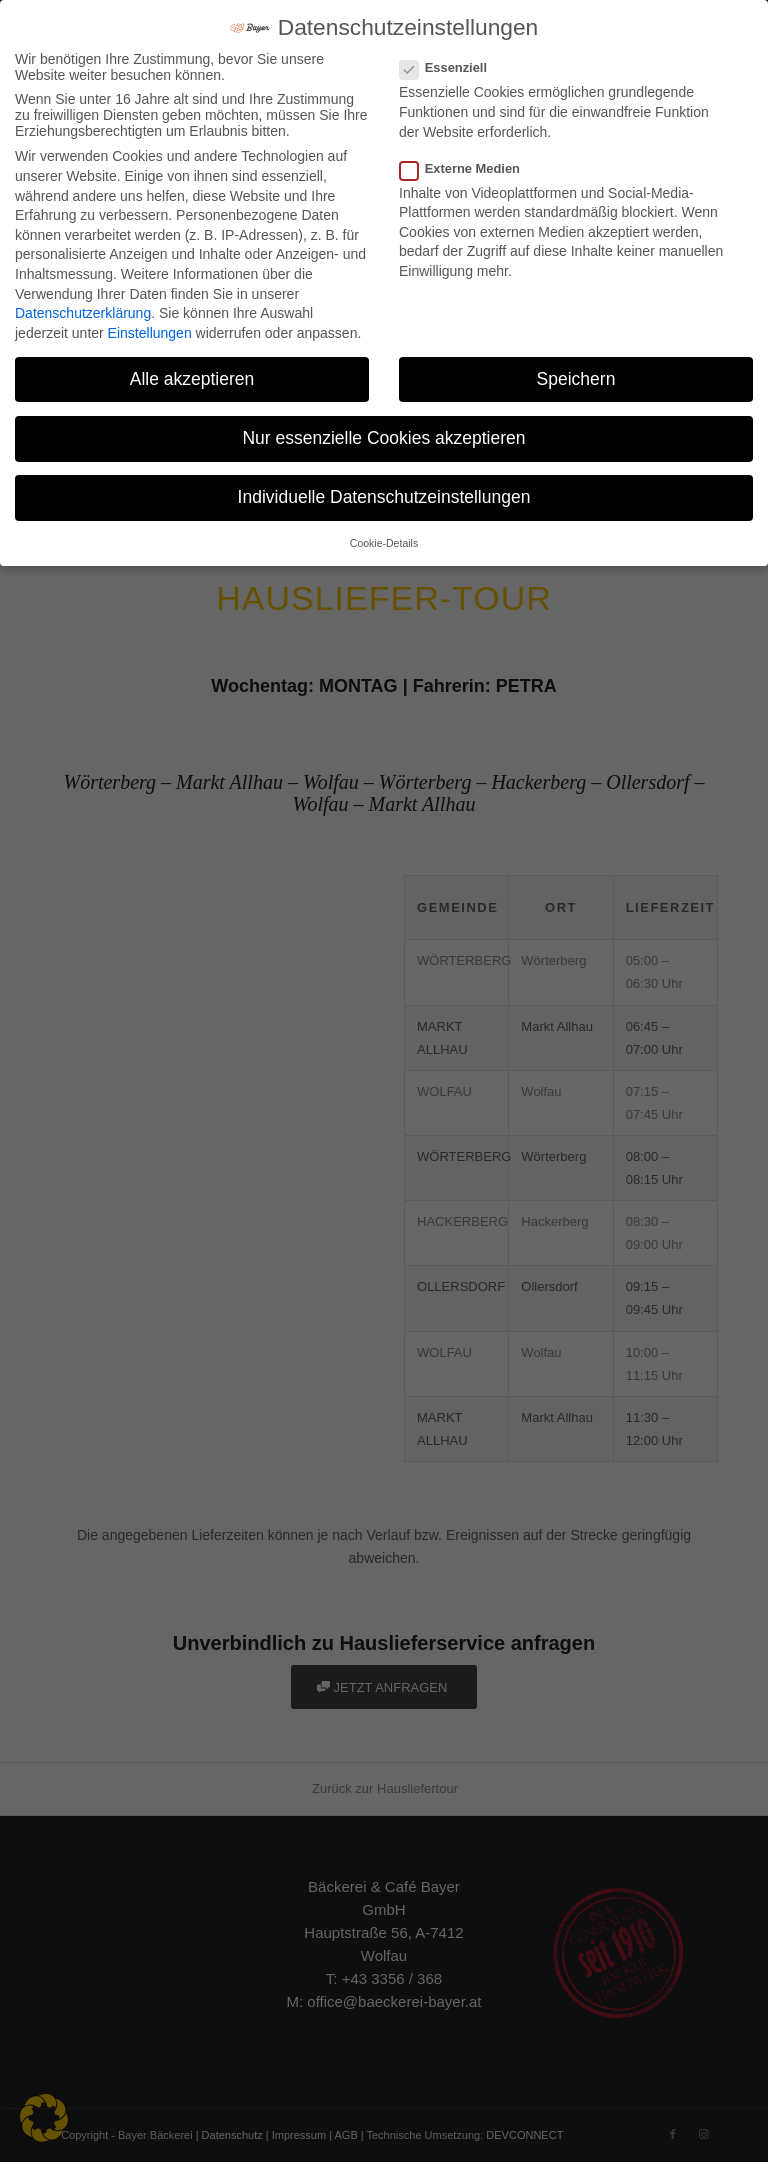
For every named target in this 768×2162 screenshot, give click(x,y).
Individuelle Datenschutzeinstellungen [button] (384, 497)
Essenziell (451, 67)
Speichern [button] (576, 379)
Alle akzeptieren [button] (192, 379)
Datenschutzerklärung (83, 313)
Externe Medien (468, 168)
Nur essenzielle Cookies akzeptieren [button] (383, 438)
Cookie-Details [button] (384, 543)
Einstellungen (150, 333)
